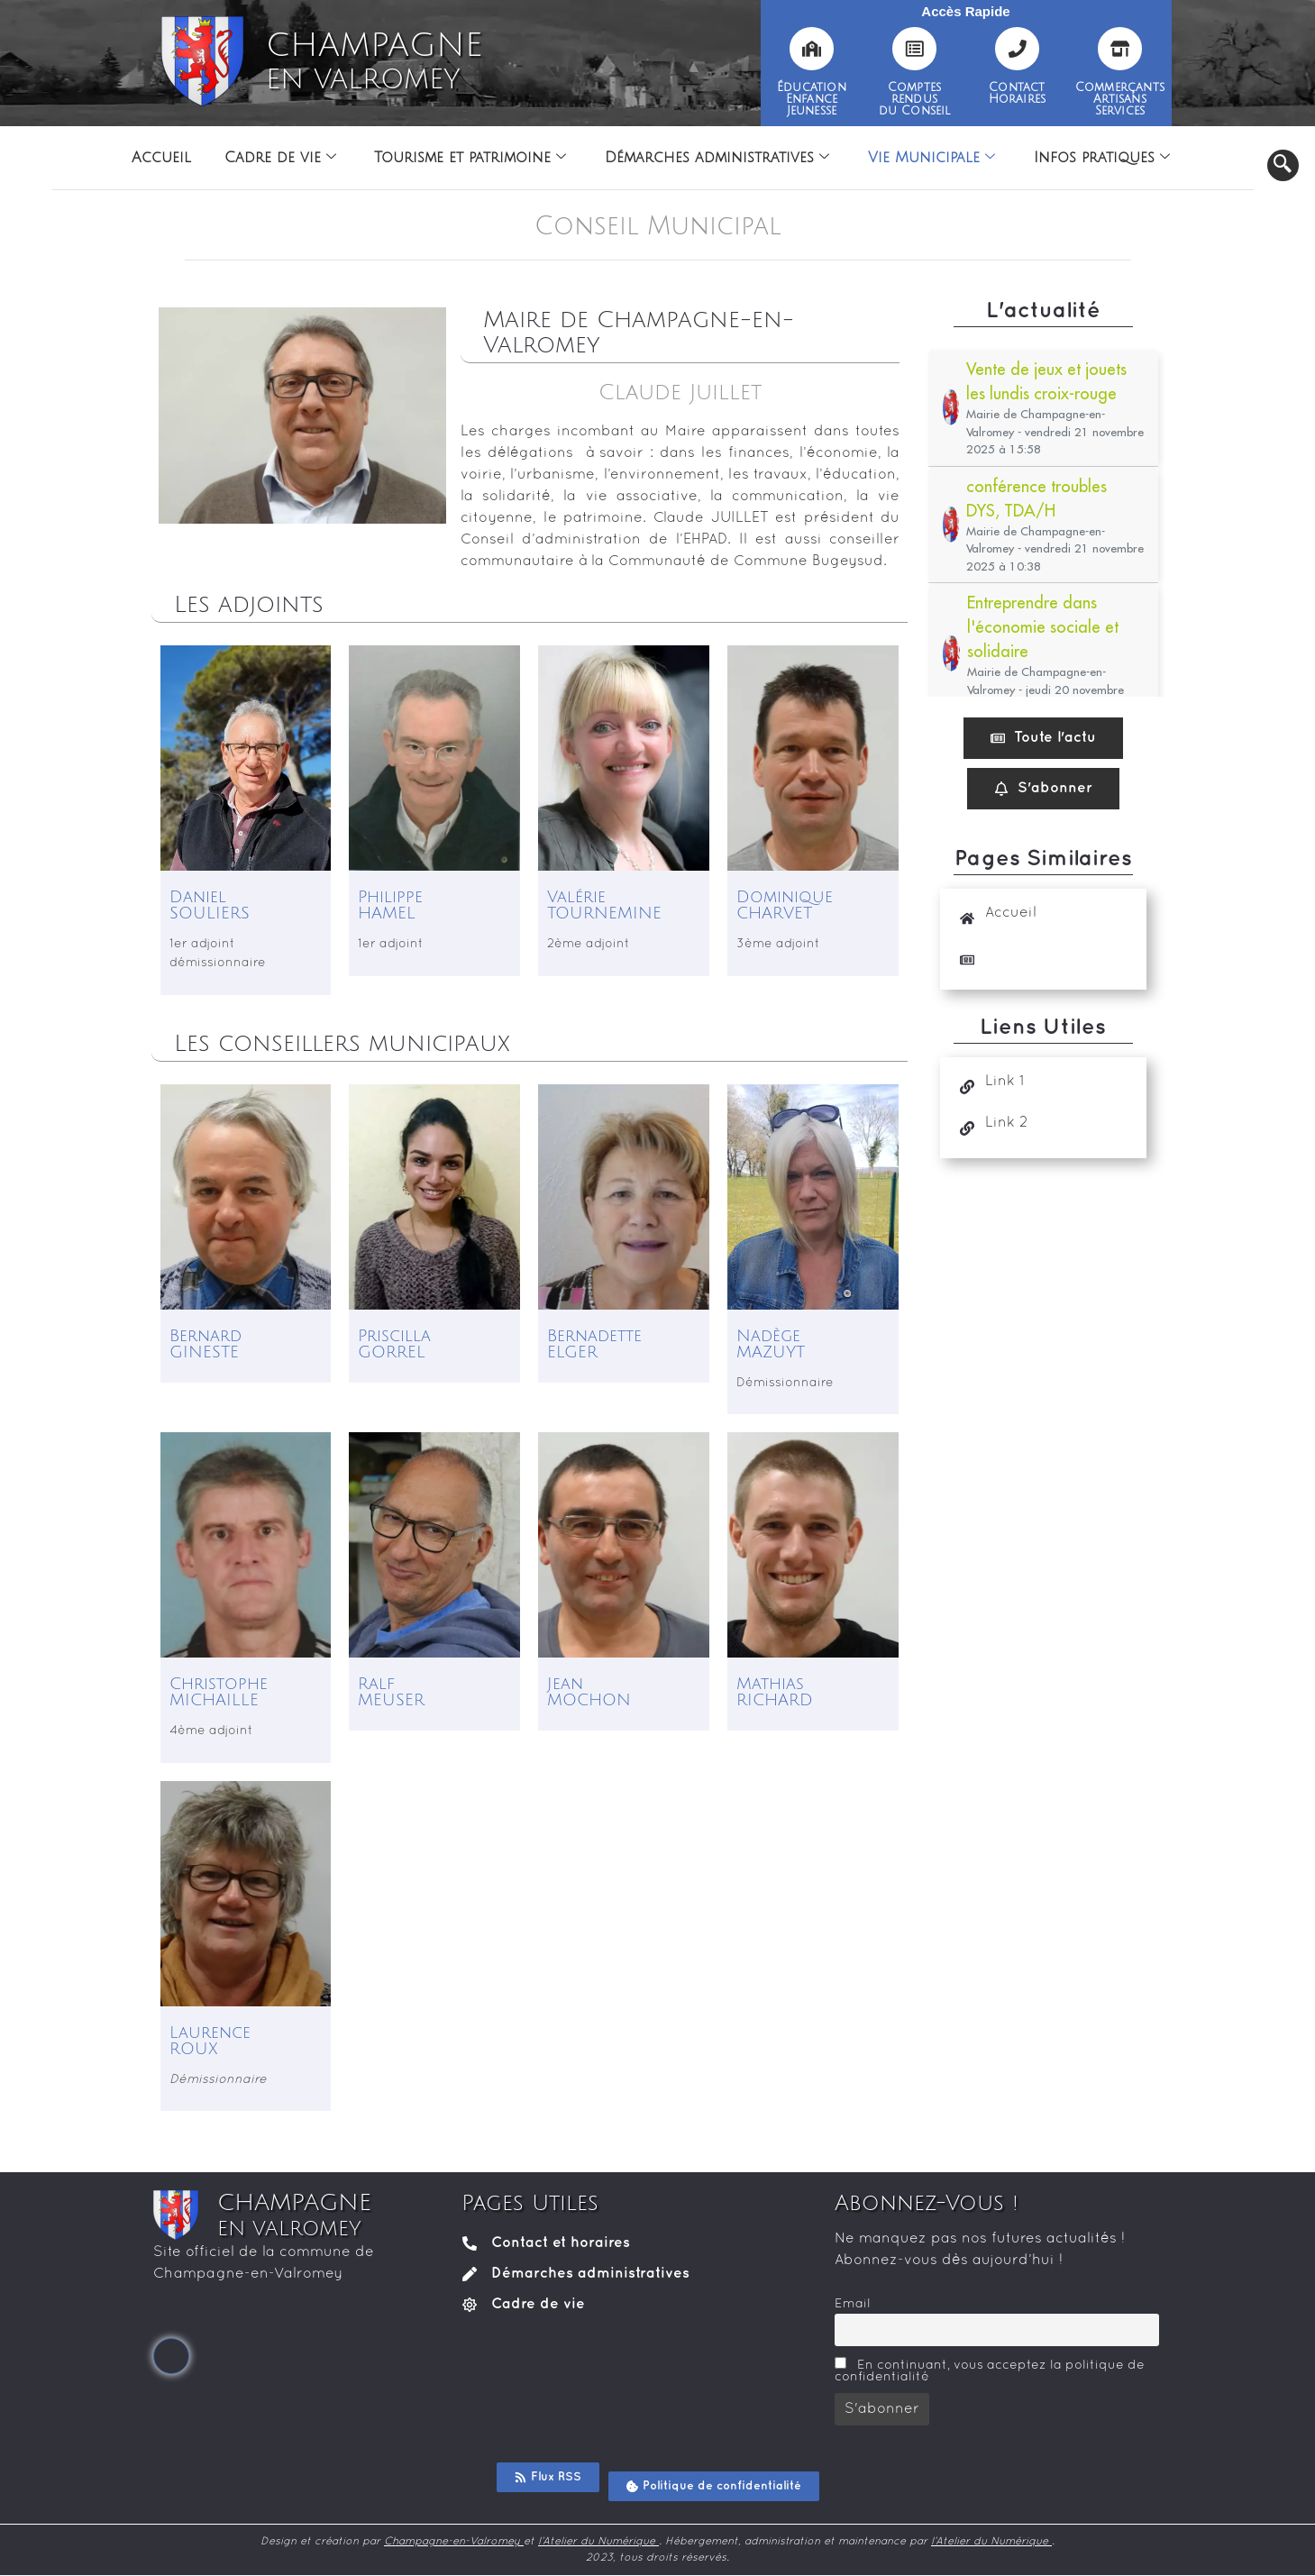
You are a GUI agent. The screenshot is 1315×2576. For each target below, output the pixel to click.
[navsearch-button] (1283, 165)
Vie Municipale (936, 158)
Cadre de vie (276, 158)
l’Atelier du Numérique (598, 2541)
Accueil (154, 158)
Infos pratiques (1109, 158)
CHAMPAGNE (374, 61)
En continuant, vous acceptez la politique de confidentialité (990, 2370)
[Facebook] (171, 2356)
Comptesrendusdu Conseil (915, 99)
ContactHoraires (1017, 93)
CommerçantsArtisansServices (1119, 99)
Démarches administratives (719, 158)
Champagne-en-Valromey (454, 2541)
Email (853, 2304)
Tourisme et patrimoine (469, 158)
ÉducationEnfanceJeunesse (811, 99)
